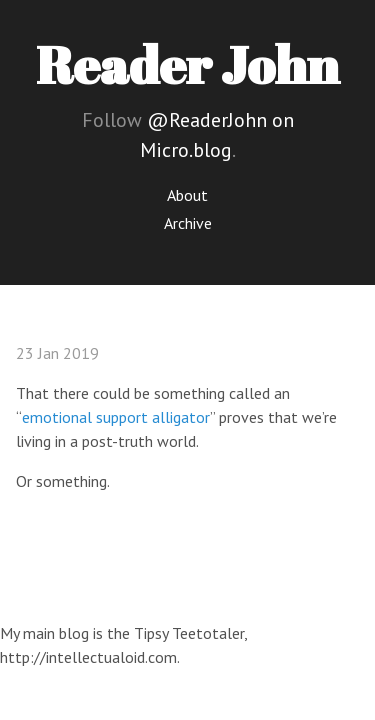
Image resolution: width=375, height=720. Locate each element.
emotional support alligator (116, 417)
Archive (188, 223)
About (187, 195)
